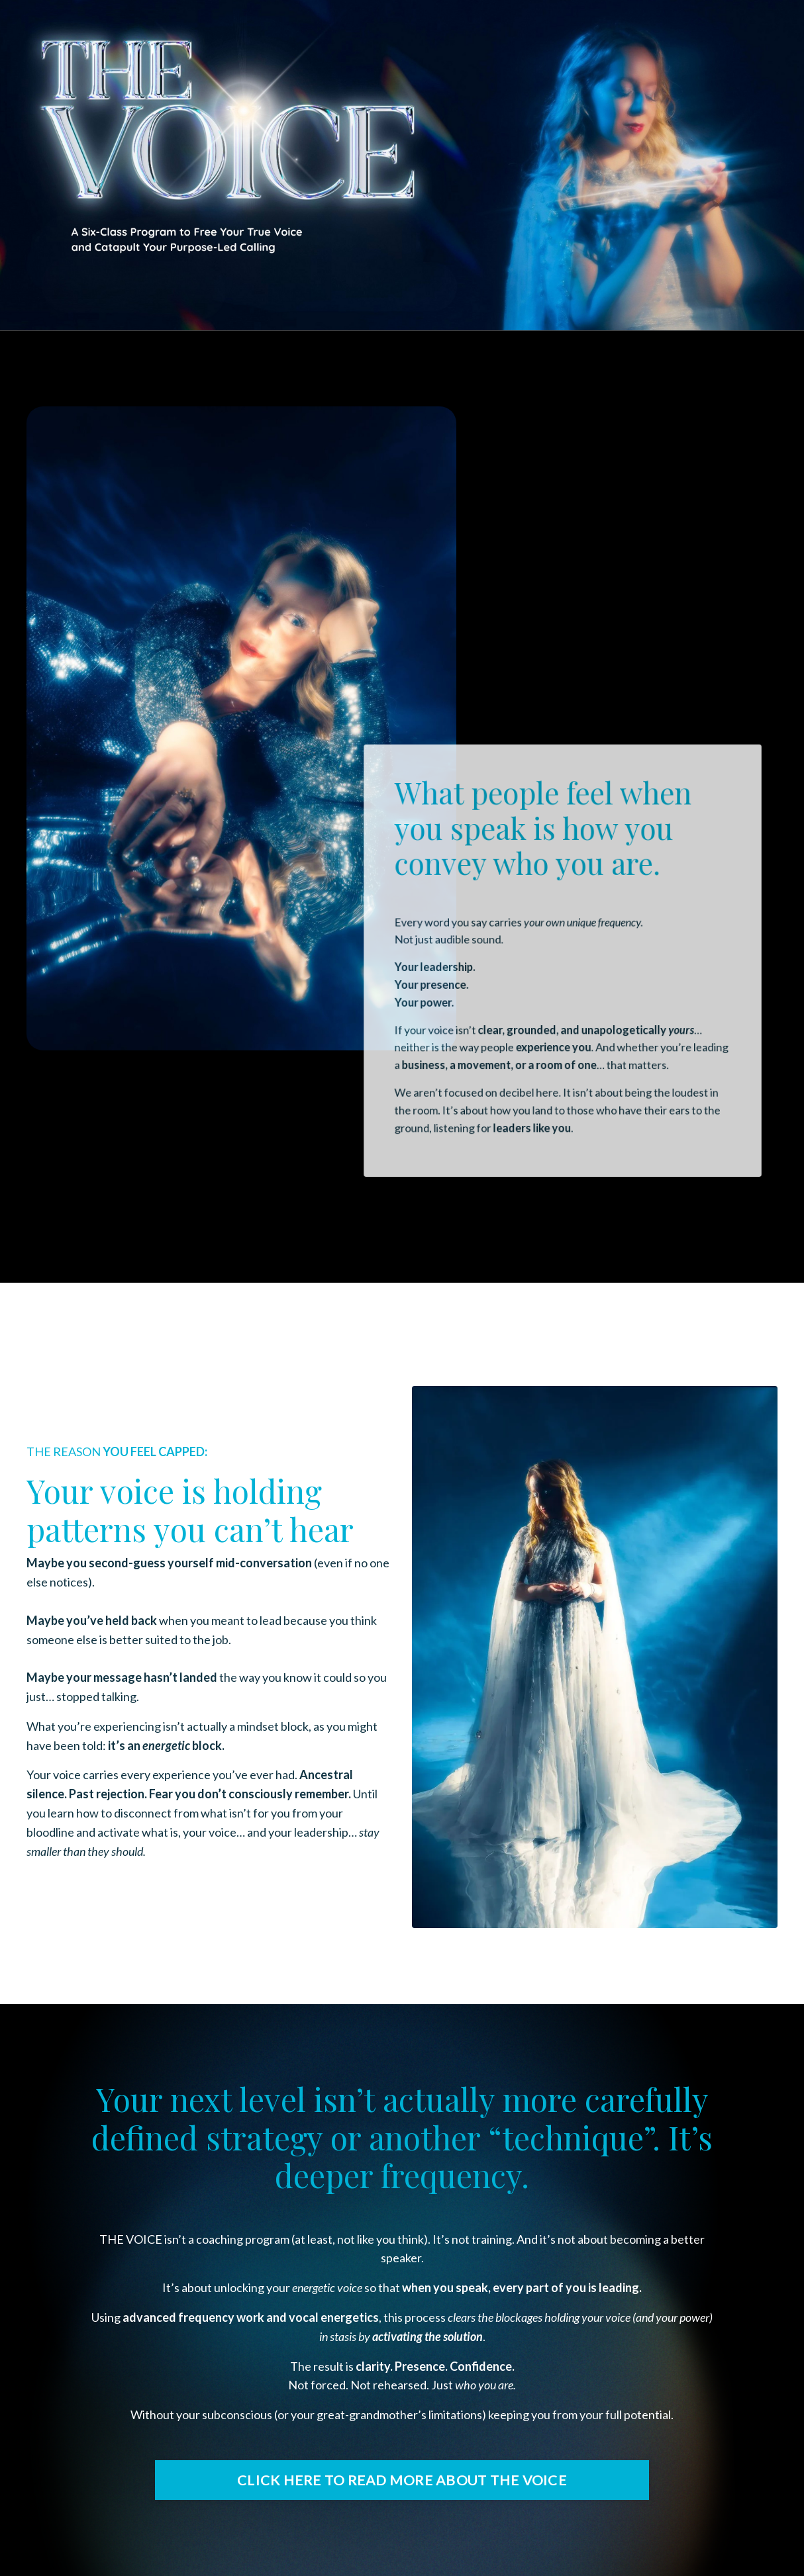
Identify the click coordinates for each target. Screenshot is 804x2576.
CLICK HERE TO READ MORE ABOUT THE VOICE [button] (402, 2480)
